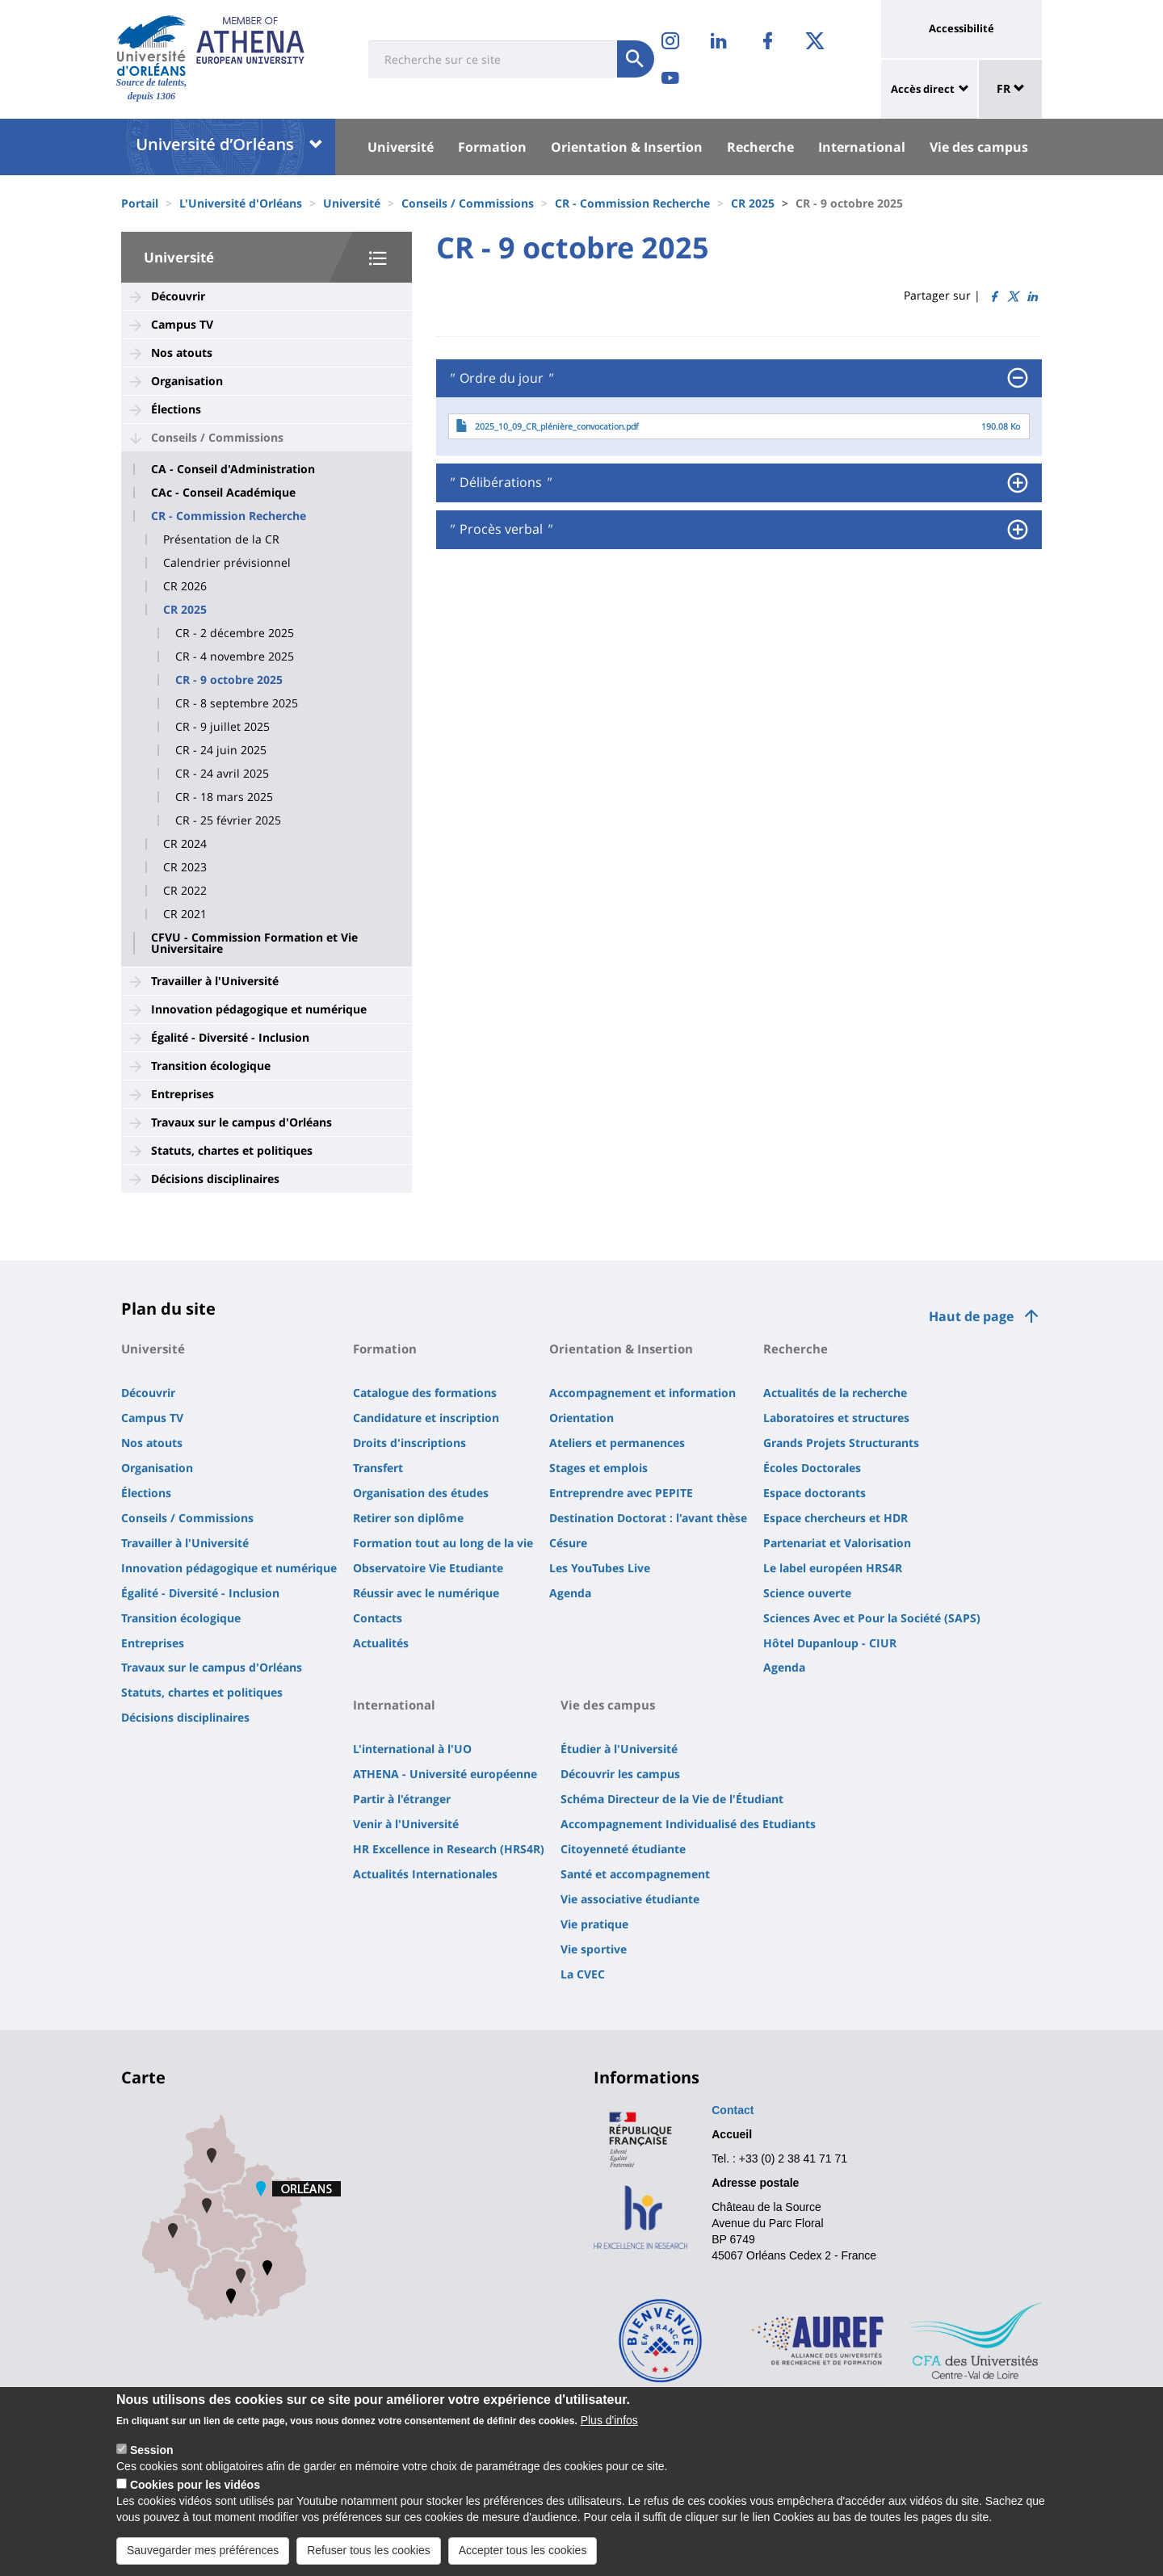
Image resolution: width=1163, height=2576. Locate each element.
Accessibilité (961, 28)
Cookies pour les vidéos (195, 2491)
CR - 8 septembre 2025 (236, 703)
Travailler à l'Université (215, 980)
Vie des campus (979, 147)
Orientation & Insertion (627, 147)
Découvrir (178, 296)
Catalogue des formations (425, 1392)
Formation (492, 147)
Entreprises (182, 1093)
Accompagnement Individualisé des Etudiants (688, 1823)
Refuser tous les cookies (368, 2556)
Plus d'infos (609, 2426)
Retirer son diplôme (408, 1517)
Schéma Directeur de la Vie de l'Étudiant (672, 1798)
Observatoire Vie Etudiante (428, 1567)
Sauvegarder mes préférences (203, 2556)
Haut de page (971, 1316)
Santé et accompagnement (635, 1874)
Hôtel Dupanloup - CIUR (829, 1643)
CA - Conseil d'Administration (233, 469)
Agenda (570, 1593)
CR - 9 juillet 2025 (222, 726)
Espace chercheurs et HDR (835, 1517)
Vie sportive (594, 1949)
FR (1011, 88)
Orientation (581, 1417)
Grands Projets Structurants (841, 1442)
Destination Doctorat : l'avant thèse (648, 1517)
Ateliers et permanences (617, 1442)
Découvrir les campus (620, 1773)
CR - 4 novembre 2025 (234, 656)
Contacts (377, 1618)
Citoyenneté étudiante (623, 1848)
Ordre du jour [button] (500, 378)
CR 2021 (185, 914)
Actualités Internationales (425, 1874)
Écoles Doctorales (812, 1467)
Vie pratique (594, 1924)
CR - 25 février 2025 (228, 820)
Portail (139, 203)
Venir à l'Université (406, 1823)
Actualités (381, 1643)
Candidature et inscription (426, 1417)
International (861, 147)
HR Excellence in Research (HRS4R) (448, 1848)
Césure (568, 1542)
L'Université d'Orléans (240, 203)
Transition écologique (211, 1065)
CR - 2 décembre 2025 (234, 633)
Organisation (187, 380)
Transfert (378, 1467)
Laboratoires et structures (836, 1417)
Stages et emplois (598, 1467)
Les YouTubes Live (599, 1567)
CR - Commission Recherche (632, 203)
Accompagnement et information (642, 1392)
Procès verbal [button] (499, 529)
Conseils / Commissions (467, 203)
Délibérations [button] (499, 483)
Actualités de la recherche (835, 1392)
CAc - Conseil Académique (223, 492)
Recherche (760, 147)
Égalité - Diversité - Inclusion (230, 1037)
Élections (176, 409)
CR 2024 (185, 844)
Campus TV (182, 324)
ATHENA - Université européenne (445, 1773)
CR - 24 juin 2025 (221, 750)
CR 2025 (753, 203)
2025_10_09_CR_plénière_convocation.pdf (557, 426)
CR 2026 (185, 586)
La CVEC (583, 1974)
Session (152, 2456)
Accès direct (923, 89)
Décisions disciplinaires (215, 1178)
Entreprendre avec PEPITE (621, 1492)
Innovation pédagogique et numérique (259, 1009)
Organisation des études (421, 1492)
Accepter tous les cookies (523, 2556)
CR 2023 (185, 867)
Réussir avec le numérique (426, 1593)
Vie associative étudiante (630, 1899)
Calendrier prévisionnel (227, 562)
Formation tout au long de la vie (443, 1542)
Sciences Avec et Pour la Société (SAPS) (871, 1618)
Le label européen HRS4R (832, 1567)
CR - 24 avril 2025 (222, 773)
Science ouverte (807, 1593)
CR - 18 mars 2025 (224, 797)
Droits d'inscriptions (409, 1442)
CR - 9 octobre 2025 (229, 680)
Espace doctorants (814, 1492)
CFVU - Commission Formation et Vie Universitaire (254, 943)
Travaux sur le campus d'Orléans (241, 1122)
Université (400, 147)
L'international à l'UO (412, 1748)
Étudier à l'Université (619, 1748)
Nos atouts (181, 352)
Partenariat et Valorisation (837, 1542)
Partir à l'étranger (402, 1798)
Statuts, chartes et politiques (232, 1150)
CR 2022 (185, 890)
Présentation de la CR (221, 539)
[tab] (739, 378)
